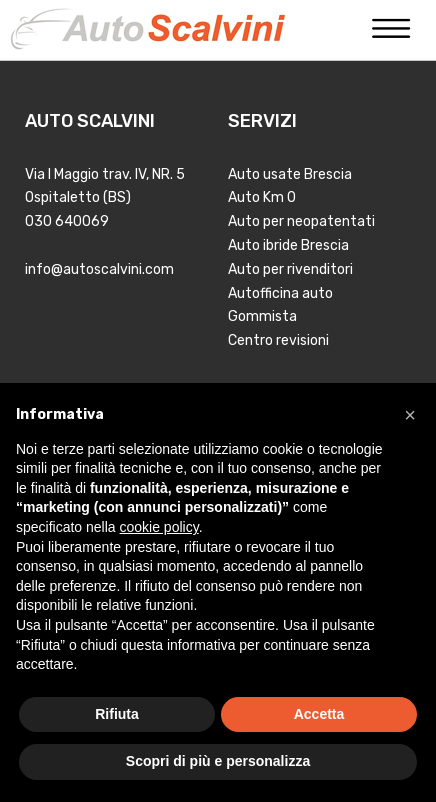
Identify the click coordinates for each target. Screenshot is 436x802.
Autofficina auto (280, 293)
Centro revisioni (278, 340)
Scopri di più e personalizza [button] (218, 761)
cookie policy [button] (159, 527)
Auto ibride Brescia (288, 245)
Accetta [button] (319, 714)
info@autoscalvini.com (99, 269)
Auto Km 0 (262, 197)
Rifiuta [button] (117, 714)
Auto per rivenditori (290, 269)
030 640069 (67, 221)
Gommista (262, 316)
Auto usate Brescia (290, 174)
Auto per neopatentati (301, 221)
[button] (410, 415)
